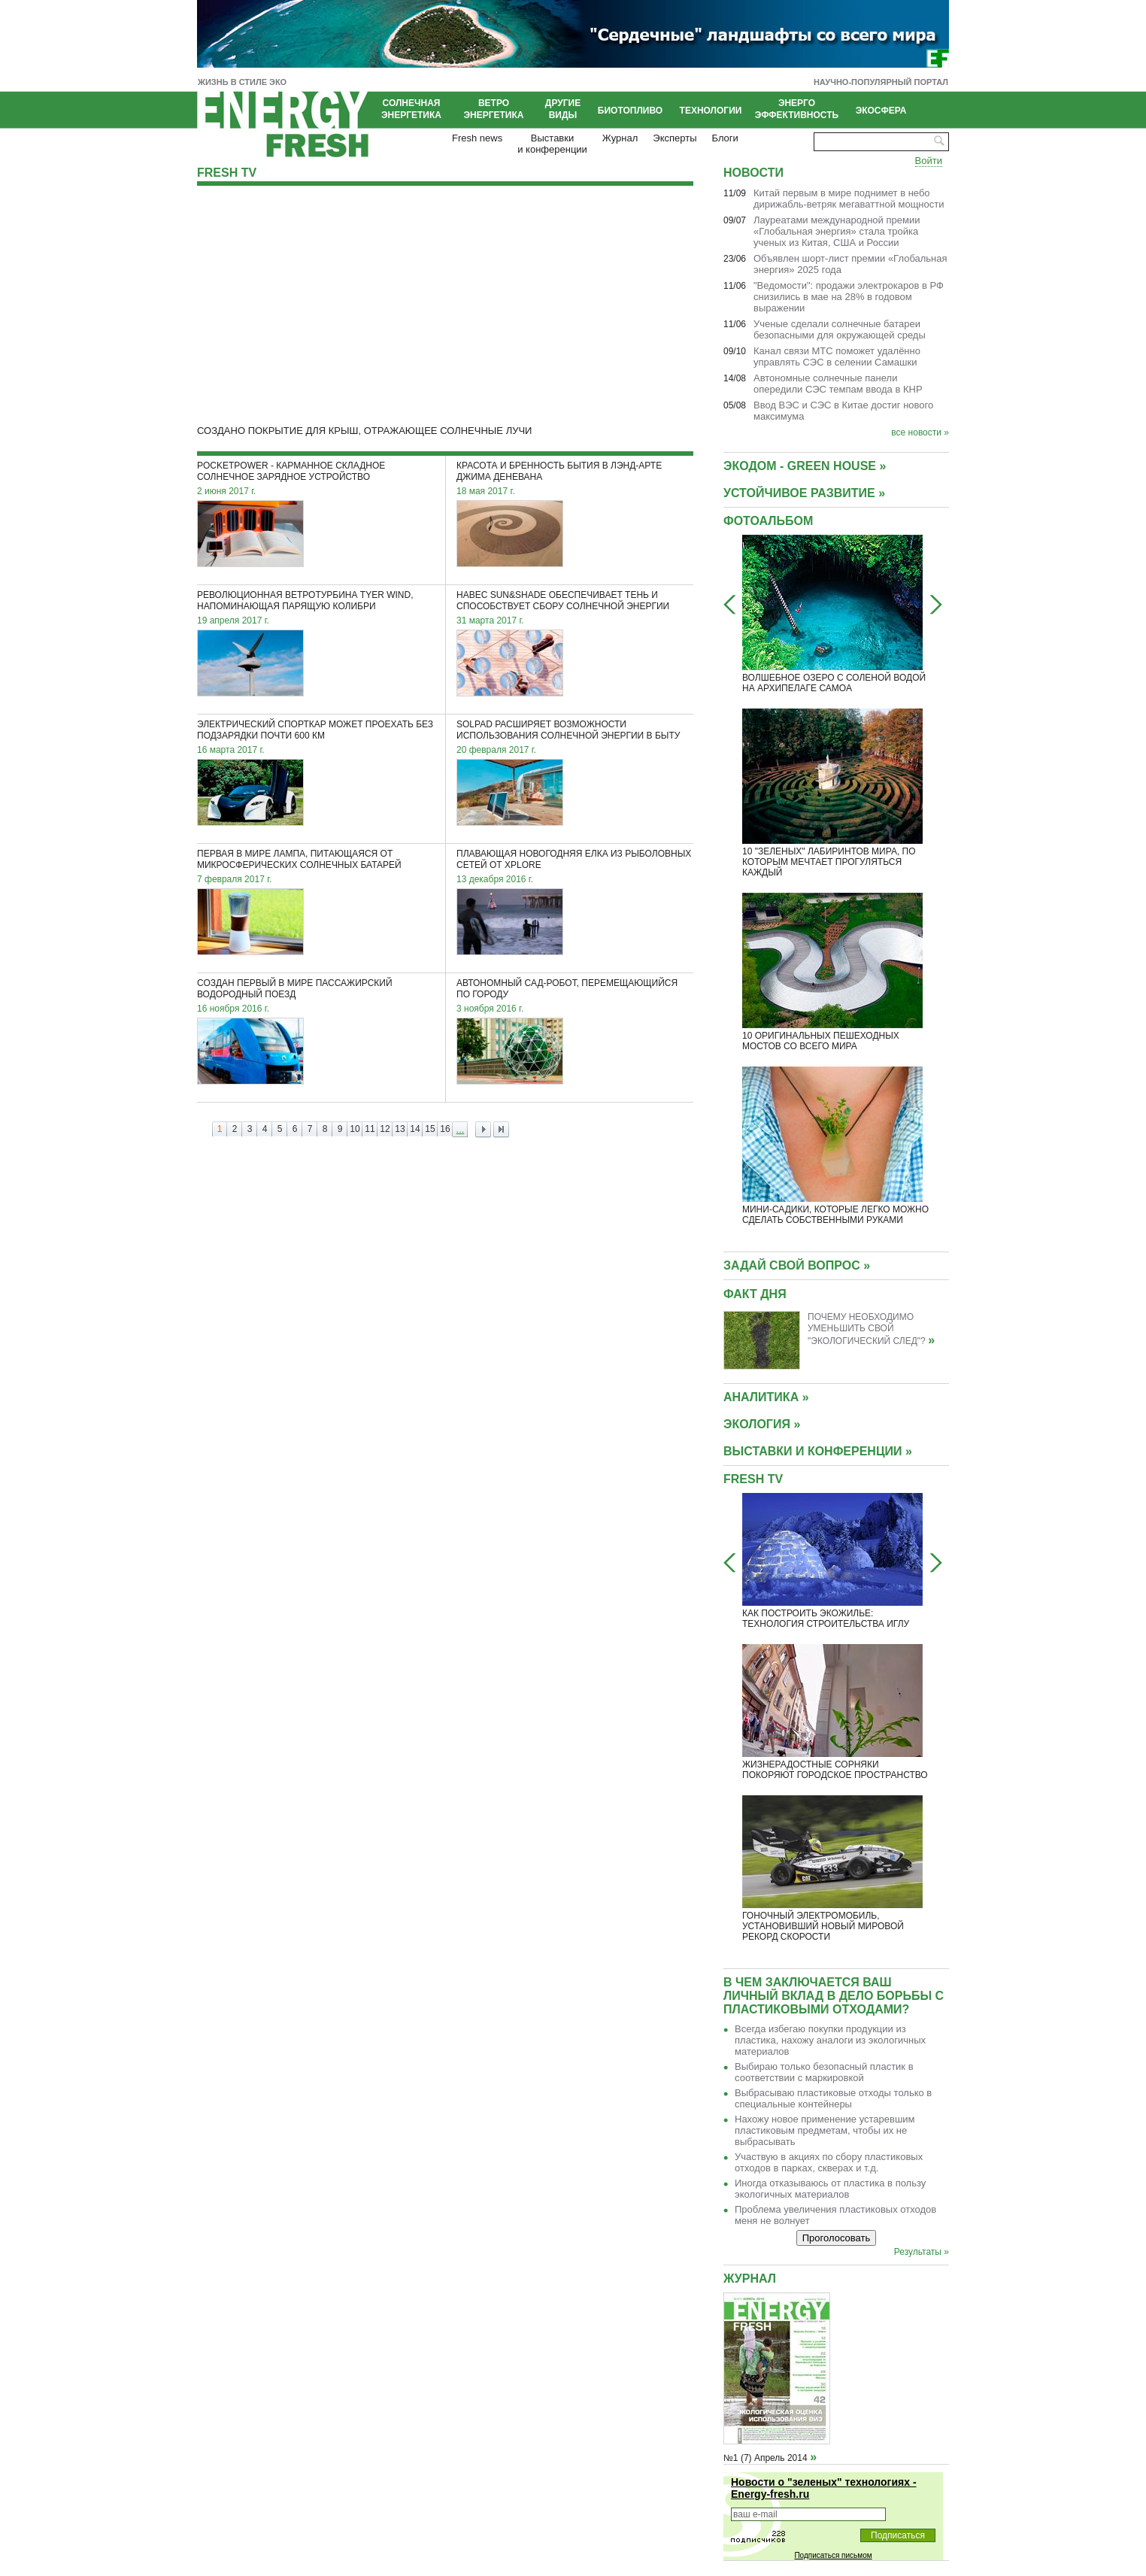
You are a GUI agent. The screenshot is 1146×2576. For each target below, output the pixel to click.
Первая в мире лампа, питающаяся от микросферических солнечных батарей (299, 859)
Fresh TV (226, 172)
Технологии (711, 110)
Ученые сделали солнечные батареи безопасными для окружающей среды (839, 329)
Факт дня (755, 1294)
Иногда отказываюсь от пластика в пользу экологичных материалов (830, 2188)
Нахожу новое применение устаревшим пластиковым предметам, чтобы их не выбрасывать (825, 2130)
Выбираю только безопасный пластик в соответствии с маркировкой (824, 2072)
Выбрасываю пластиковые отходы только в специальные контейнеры (833, 2098)
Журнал (620, 138)
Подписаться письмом (833, 2555)
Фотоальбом (768, 520)
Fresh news (477, 138)
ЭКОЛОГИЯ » (761, 1424)
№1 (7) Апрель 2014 (765, 2458)
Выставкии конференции (552, 143)
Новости (753, 172)
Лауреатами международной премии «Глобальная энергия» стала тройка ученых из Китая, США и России (836, 231)
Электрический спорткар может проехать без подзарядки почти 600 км (315, 730)
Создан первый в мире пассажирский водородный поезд (295, 989)
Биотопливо (630, 110)
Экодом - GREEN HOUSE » (804, 466)
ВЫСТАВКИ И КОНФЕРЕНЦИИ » (817, 1451)
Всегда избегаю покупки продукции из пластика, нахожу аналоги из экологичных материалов (830, 2040)
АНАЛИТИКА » (766, 1397)
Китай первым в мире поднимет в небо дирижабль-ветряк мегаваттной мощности (848, 198)
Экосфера (881, 110)
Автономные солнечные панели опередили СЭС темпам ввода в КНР (838, 383)
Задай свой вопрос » (796, 1265)
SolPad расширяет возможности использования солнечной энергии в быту (568, 730)
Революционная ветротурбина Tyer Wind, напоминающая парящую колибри (305, 600)
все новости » (920, 432)
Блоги (725, 138)
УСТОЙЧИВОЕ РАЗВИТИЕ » (804, 493)
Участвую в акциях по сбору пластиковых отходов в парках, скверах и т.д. (829, 2162)
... (460, 1129)
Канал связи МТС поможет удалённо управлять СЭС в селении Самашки (836, 356)
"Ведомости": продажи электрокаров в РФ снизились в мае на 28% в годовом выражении (848, 297)
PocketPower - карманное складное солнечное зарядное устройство (291, 471)
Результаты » (921, 2252)
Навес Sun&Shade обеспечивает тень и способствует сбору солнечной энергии (562, 600)
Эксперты (674, 138)
